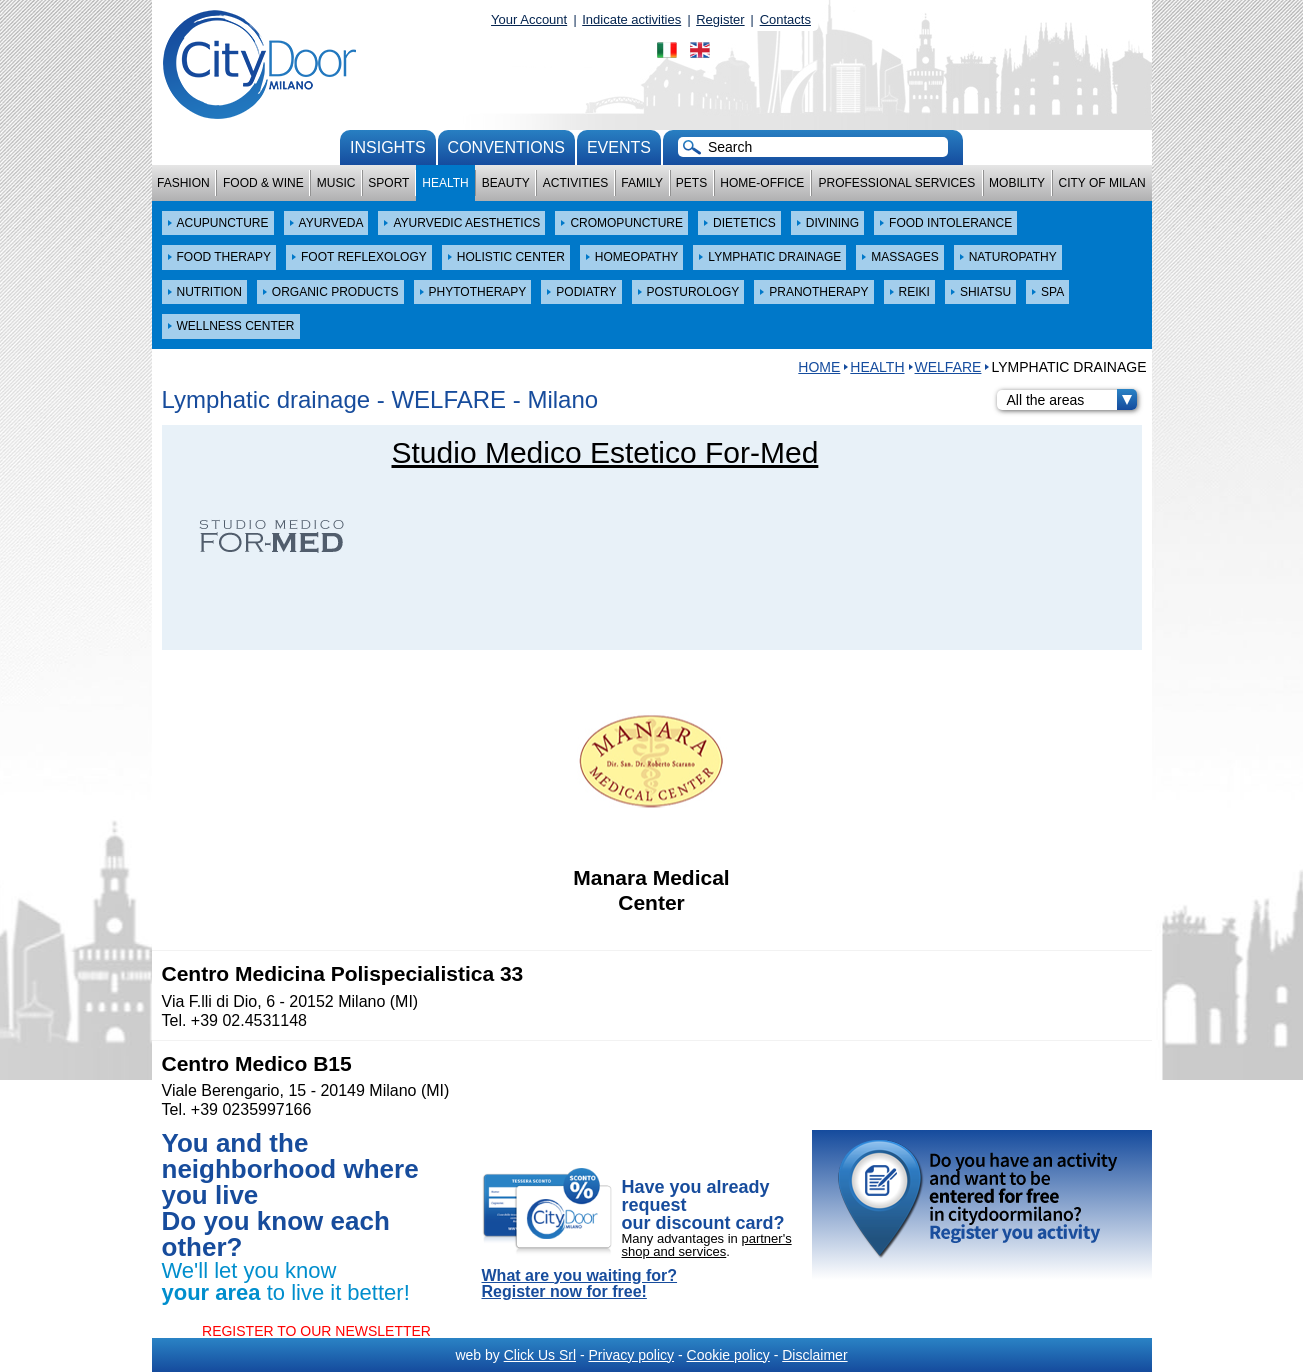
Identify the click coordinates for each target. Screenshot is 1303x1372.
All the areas (1072, 400)
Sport (388, 183)
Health (445, 183)
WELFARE (948, 367)
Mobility (1017, 183)
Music (336, 183)
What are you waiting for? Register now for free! (580, 1284)
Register (720, 19)
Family (642, 183)
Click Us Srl (540, 1355)
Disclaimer (814, 1355)
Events (619, 147)
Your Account (529, 19)
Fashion (183, 183)
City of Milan (1102, 183)
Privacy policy (631, 1355)
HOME (819, 367)
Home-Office (762, 183)
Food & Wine (263, 183)
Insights (388, 147)
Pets (691, 183)
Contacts (785, 19)
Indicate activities (631, 19)
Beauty (506, 183)
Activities (575, 183)
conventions (506, 147)
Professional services (896, 183)
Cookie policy (728, 1355)
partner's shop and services (707, 1245)
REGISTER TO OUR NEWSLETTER (316, 1331)
